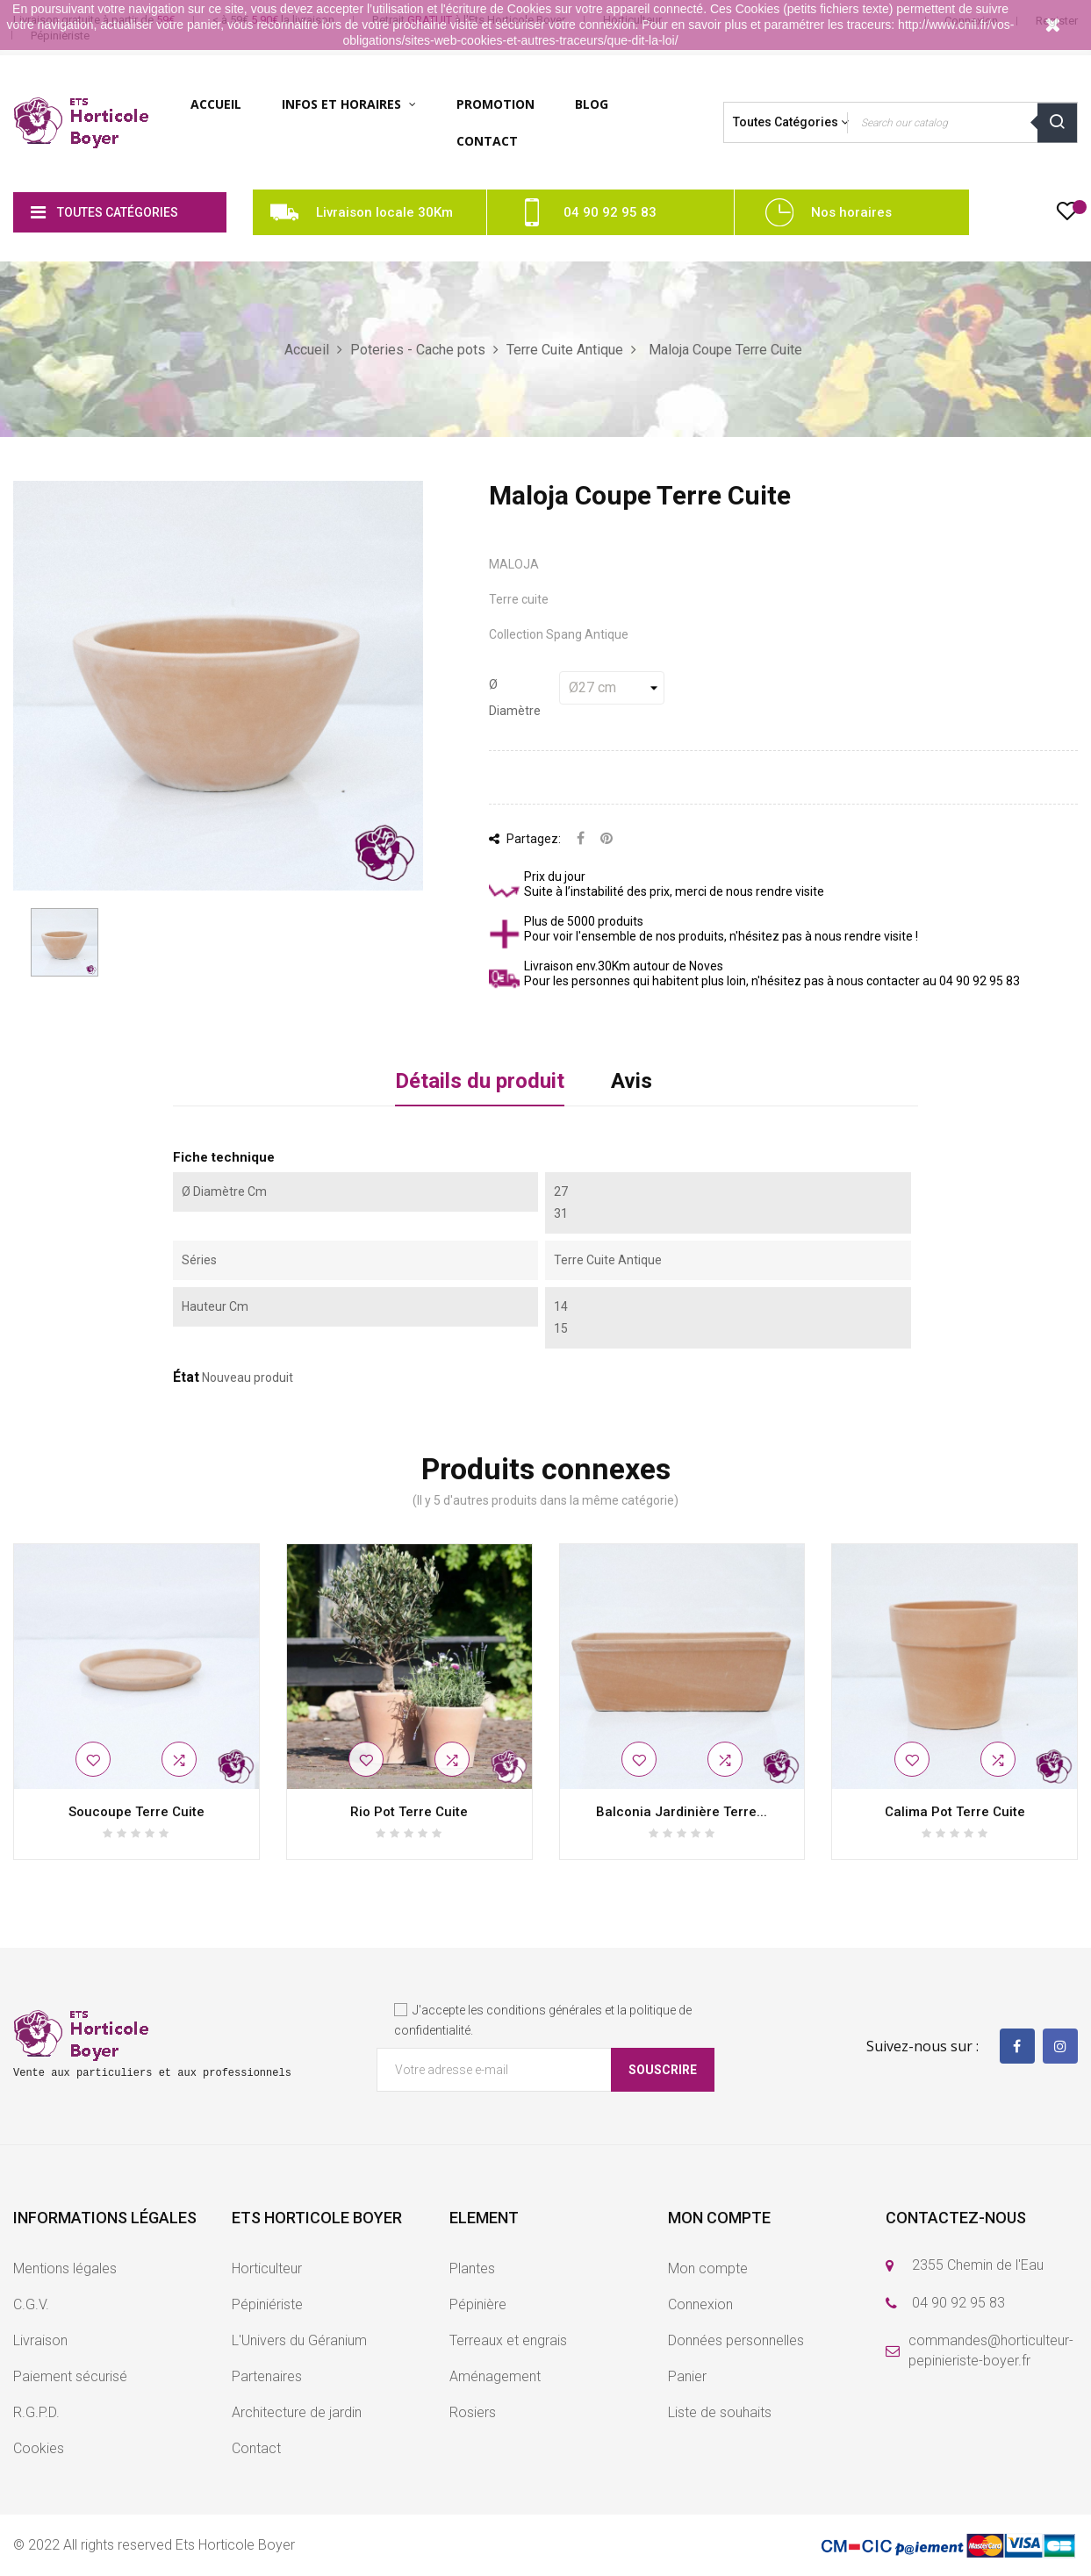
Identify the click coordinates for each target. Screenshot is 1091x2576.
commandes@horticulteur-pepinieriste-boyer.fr (990, 2350)
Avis (631, 1081)
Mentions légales (65, 2268)
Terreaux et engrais (508, 2340)
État (186, 1377)
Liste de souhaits (720, 2412)
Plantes (472, 2268)
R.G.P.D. (36, 2412)
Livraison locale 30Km (384, 212)
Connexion (700, 2304)
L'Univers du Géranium (299, 2340)
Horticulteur (267, 2268)
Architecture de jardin (297, 2412)
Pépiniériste (267, 2304)
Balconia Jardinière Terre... (681, 1812)
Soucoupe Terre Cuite (136, 1812)
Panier (687, 2376)
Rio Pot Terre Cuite (409, 1812)
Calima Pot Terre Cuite (955, 1812)
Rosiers (472, 2412)
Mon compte (708, 2268)
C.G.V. (31, 2304)
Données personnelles (736, 2340)
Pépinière (477, 2304)
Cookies (38, 2448)
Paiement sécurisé (70, 2376)
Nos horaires (851, 212)
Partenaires (267, 2376)
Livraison (40, 2340)
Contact (256, 2448)
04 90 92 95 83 (610, 212)
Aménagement (495, 2376)
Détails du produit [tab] (479, 1081)
